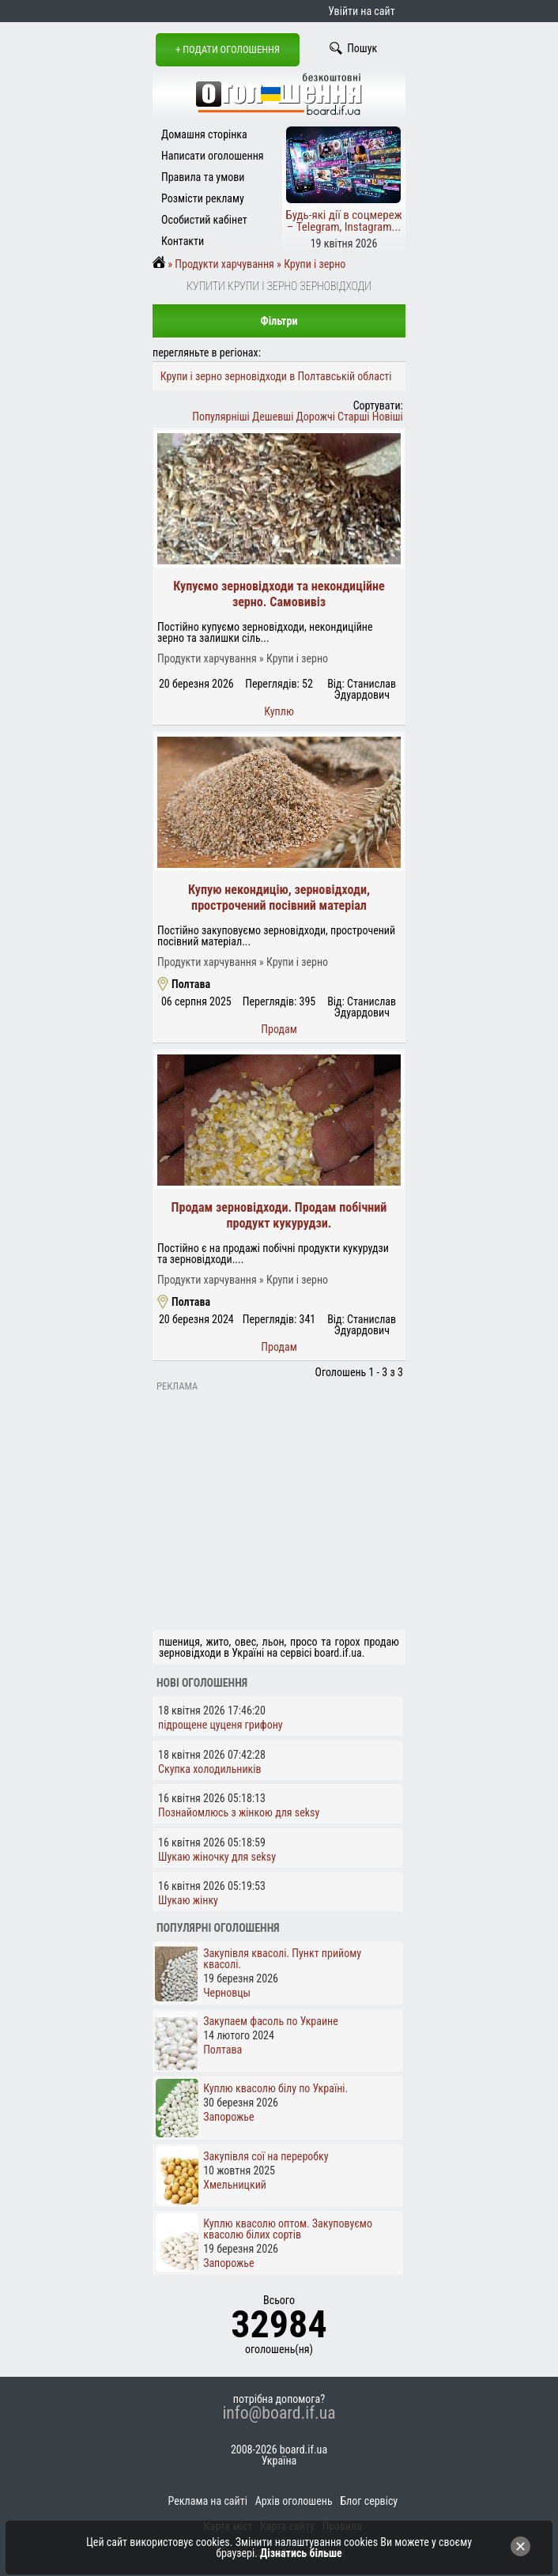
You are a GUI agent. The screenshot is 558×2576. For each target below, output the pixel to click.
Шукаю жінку (188, 1900)
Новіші (387, 416)
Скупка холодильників (210, 1769)
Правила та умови (202, 177)
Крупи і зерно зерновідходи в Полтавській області (276, 376)
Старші (353, 416)
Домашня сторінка (204, 134)
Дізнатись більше (301, 2553)
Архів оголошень (294, 2501)
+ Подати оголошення (227, 49)
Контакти (182, 241)
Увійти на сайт (361, 11)
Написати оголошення (212, 155)
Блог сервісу (369, 2501)
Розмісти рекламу (202, 198)
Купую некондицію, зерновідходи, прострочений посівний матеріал (279, 897)
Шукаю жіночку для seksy (217, 1856)
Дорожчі (315, 416)
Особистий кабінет (204, 219)
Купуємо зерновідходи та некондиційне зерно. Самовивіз (278, 594)
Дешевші (272, 416)
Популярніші (221, 416)
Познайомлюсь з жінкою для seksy (238, 1812)
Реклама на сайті (207, 2501)
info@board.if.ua (278, 2413)
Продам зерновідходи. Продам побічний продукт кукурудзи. (279, 1215)
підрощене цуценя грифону (220, 1724)
